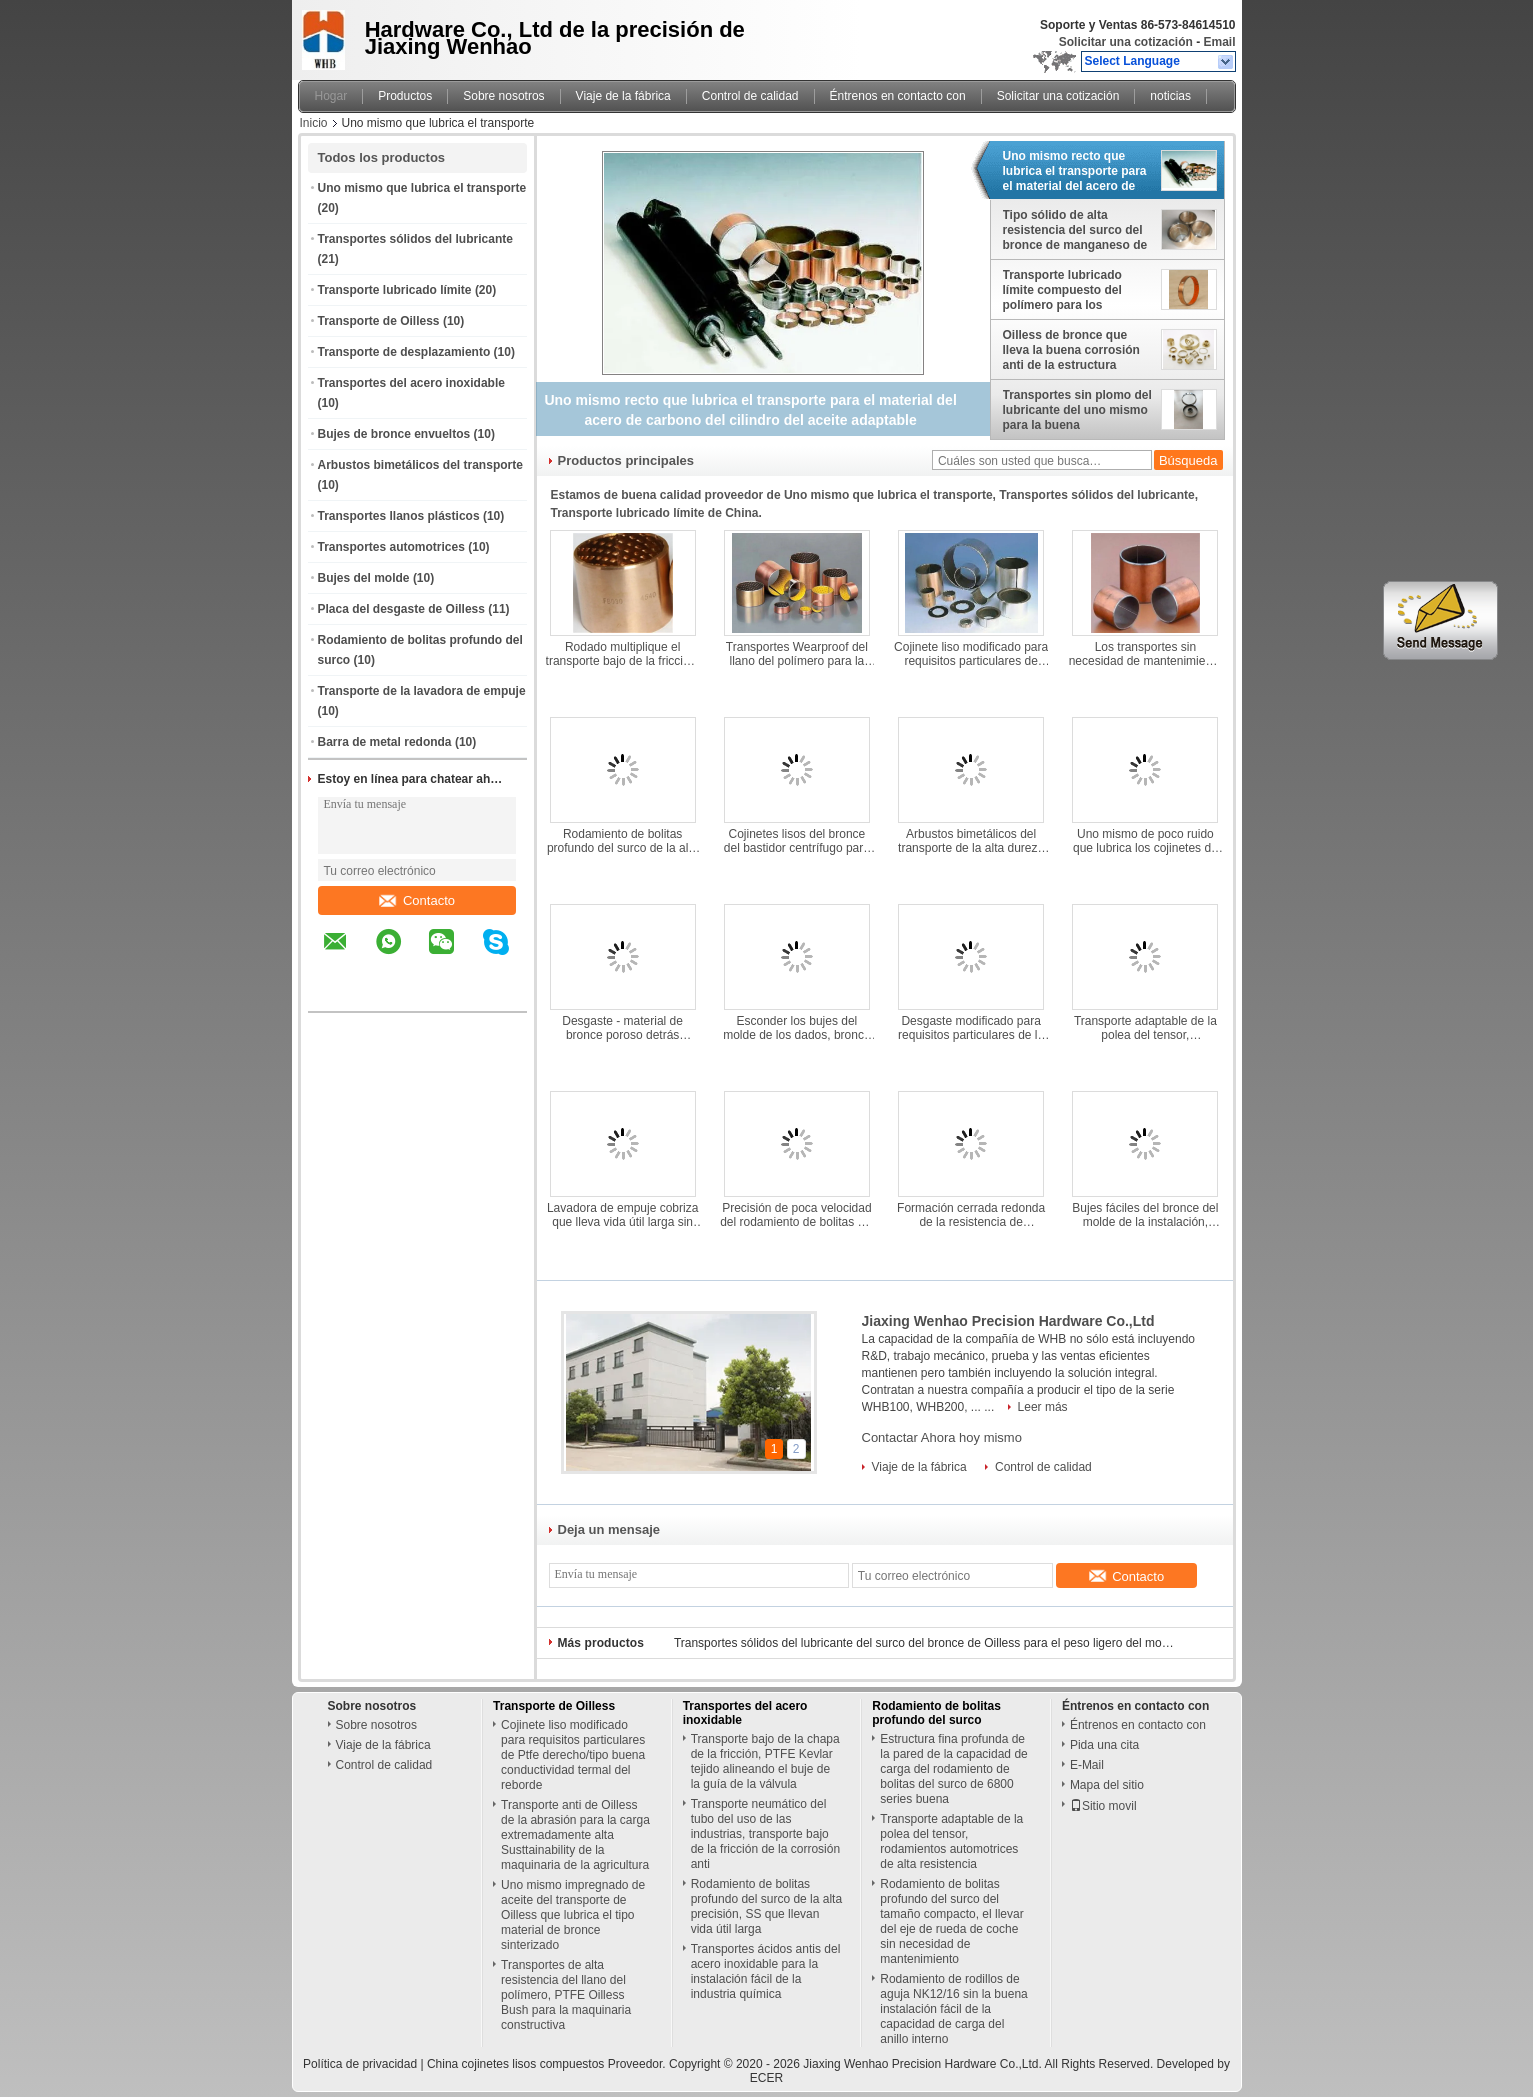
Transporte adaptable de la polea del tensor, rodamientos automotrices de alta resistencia (1145, 1028)
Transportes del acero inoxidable (411, 383)
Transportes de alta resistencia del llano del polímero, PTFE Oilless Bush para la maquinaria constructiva (566, 1995)
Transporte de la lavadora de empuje (422, 691)
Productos (405, 96)
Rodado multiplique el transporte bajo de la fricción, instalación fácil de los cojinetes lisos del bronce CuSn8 (623, 654)
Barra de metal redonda (385, 742)
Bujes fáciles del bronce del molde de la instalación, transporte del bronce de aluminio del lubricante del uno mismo (1145, 1215)
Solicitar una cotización (1126, 42)
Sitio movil (1103, 1806)
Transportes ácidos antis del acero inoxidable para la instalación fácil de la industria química (766, 1971)
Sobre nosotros (503, 96)
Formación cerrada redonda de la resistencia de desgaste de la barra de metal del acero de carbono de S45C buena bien (971, 1215)
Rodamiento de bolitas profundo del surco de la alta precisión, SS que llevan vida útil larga (623, 841)
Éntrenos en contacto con (898, 96)
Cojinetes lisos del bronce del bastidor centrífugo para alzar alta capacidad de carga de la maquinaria (797, 841)
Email (1219, 42)
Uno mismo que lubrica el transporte (422, 188)
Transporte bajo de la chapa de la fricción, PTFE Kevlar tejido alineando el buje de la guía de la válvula (765, 1761)
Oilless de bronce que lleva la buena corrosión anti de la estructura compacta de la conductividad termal (1071, 350)
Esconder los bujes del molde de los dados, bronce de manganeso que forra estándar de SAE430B (796, 1028)
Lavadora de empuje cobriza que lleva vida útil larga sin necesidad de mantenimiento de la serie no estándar (622, 1215)
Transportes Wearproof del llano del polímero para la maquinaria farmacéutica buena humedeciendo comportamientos (797, 654)
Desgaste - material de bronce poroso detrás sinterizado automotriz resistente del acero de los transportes (623, 1028)
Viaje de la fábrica (623, 96)
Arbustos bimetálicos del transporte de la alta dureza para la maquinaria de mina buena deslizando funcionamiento (971, 841)
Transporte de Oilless (379, 321)
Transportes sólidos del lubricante (415, 239)
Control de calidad (750, 96)
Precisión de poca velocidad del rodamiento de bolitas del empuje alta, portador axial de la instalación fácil (796, 1215)
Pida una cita (1104, 1745)
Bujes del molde (364, 578)
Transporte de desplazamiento (404, 352)
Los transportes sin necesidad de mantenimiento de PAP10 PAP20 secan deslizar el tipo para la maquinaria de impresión (1145, 654)
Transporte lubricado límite (395, 290)
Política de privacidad (360, 2064)
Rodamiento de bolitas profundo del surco (936, 1713)
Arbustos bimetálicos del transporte (420, 465)
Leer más (1043, 1407)
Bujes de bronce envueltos (394, 434)
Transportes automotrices (391, 547)
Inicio (314, 123)
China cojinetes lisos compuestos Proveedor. (548, 2064)
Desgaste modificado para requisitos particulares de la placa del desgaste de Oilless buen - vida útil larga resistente (970, 1028)
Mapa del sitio (1107, 1785)
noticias (1170, 96)
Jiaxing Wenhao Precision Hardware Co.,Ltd (1008, 1321)
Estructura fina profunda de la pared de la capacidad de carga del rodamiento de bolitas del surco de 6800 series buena (953, 1769)
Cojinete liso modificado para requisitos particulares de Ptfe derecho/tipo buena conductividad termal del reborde (971, 654)
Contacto (417, 900)
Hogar (331, 96)
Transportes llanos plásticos (399, 516)
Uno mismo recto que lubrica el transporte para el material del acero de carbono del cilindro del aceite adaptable (1075, 171)
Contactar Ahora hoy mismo (942, 1437)
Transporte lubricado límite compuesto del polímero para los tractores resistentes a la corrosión (1073, 290)
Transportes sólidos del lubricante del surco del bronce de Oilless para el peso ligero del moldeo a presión (924, 1643)
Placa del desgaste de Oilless (401, 609)
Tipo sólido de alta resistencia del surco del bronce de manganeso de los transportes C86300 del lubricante (1075, 230)
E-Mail (1087, 1765)
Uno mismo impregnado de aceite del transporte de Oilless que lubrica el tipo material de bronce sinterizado (573, 1915)
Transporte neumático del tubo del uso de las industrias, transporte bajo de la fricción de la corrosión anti (765, 1834)
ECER (766, 2078)
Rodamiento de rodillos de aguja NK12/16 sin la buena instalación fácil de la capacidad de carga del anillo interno (953, 2009)
